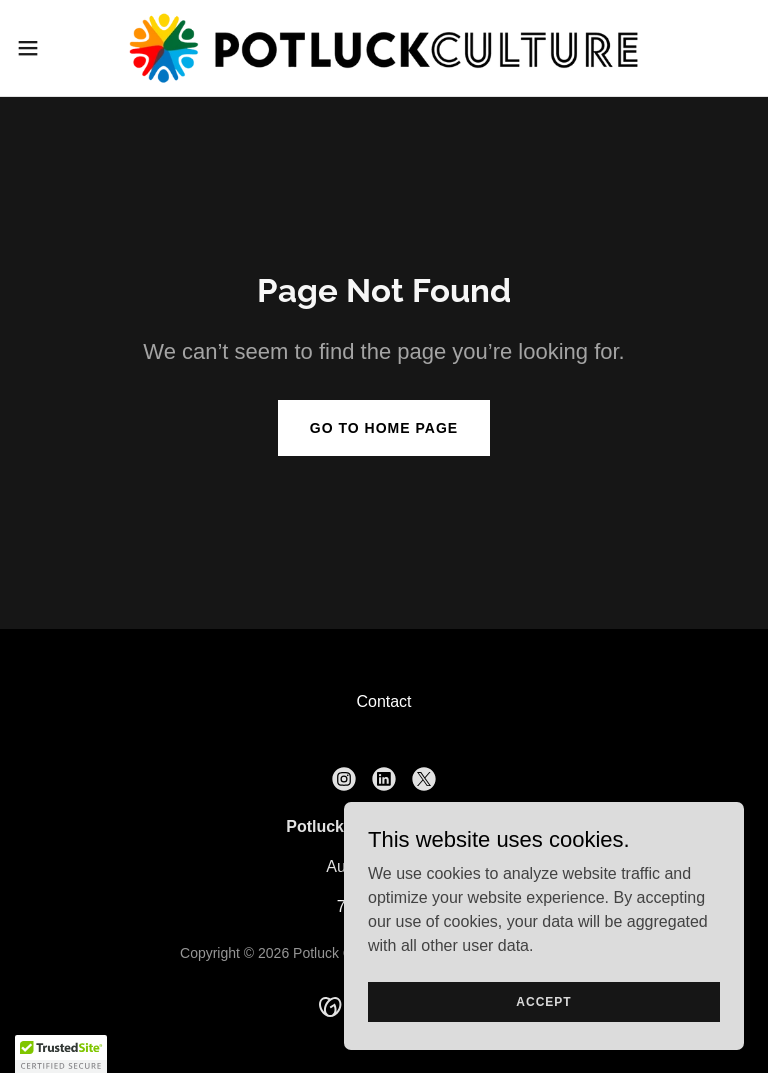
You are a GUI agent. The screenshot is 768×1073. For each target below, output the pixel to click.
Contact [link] (383, 701)
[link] (384, 48)
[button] (64, 48)
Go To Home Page (384, 428)
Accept (543, 1001)
